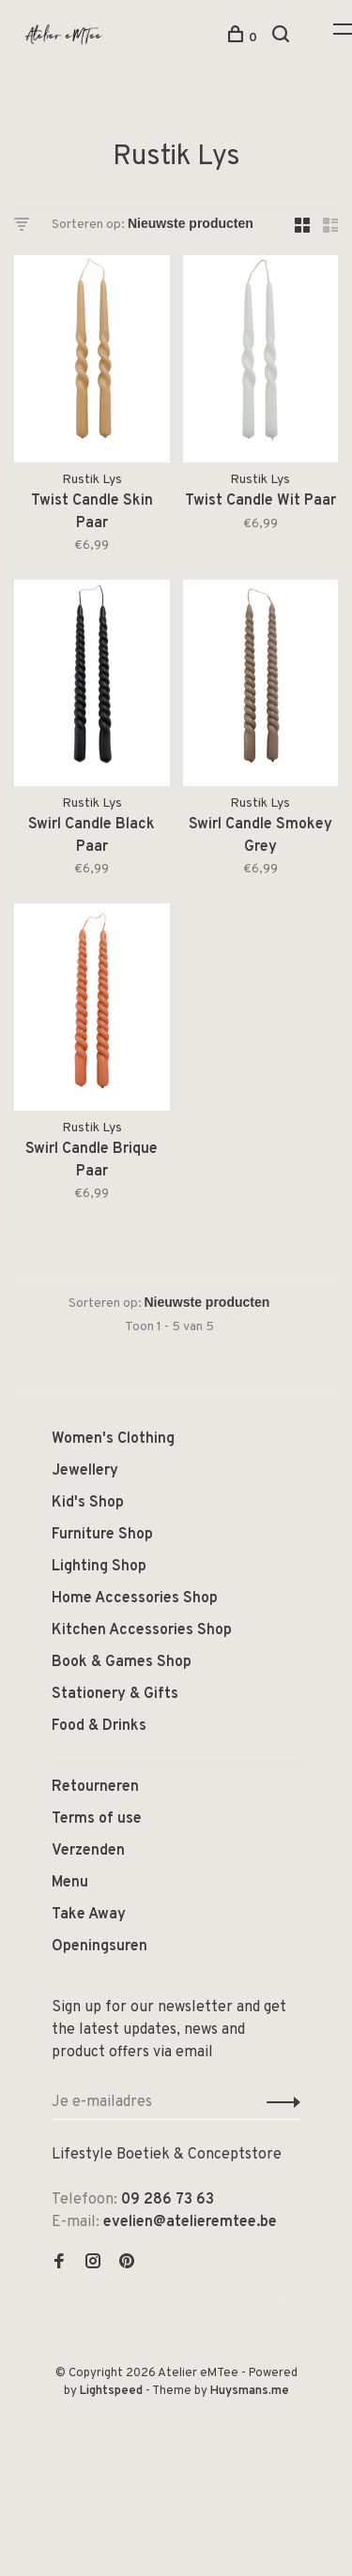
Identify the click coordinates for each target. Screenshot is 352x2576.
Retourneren (95, 1787)
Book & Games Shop (121, 1662)
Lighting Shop (99, 1566)
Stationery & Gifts (115, 1694)
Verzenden (88, 1850)
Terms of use (97, 1819)
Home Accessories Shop (135, 1598)
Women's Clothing (113, 1439)
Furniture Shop (102, 1534)
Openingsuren (99, 1946)
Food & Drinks (99, 1726)
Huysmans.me (249, 2391)
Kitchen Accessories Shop (142, 1630)
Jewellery (85, 1471)
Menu (70, 1882)
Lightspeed (111, 2391)
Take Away (89, 1914)
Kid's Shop (88, 1502)
